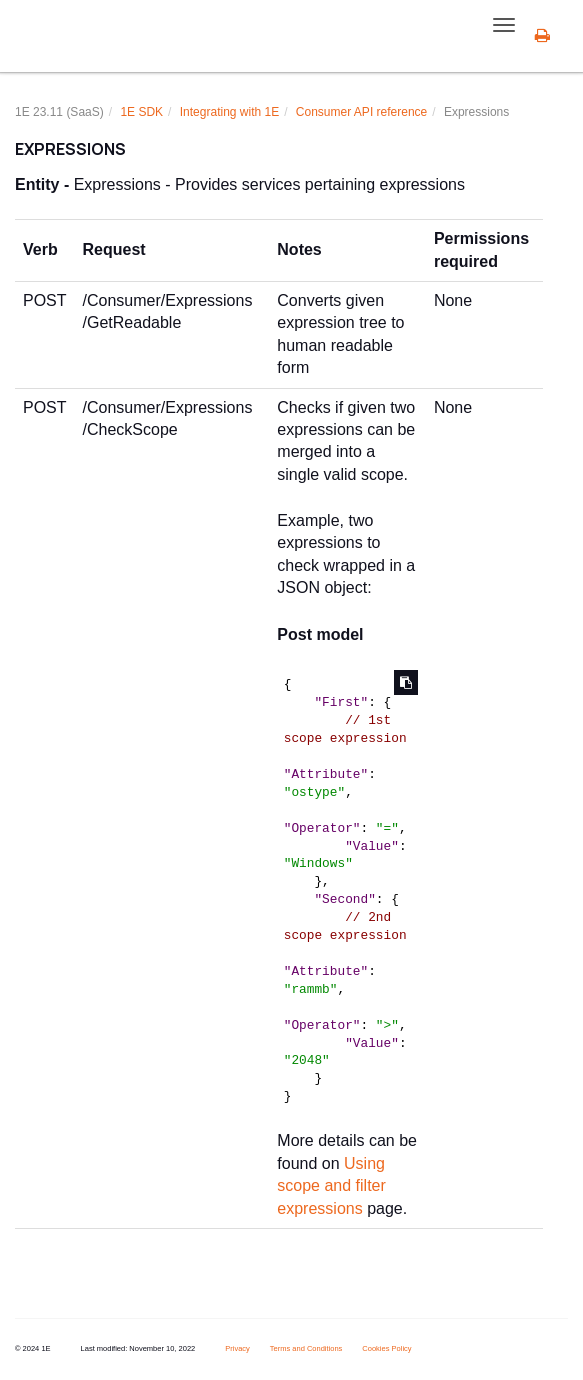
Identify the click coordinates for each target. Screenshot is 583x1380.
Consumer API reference (361, 112)
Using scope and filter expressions (331, 1186)
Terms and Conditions (306, 1348)
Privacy (237, 1348)
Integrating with (229, 112)
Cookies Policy (386, 1348)
